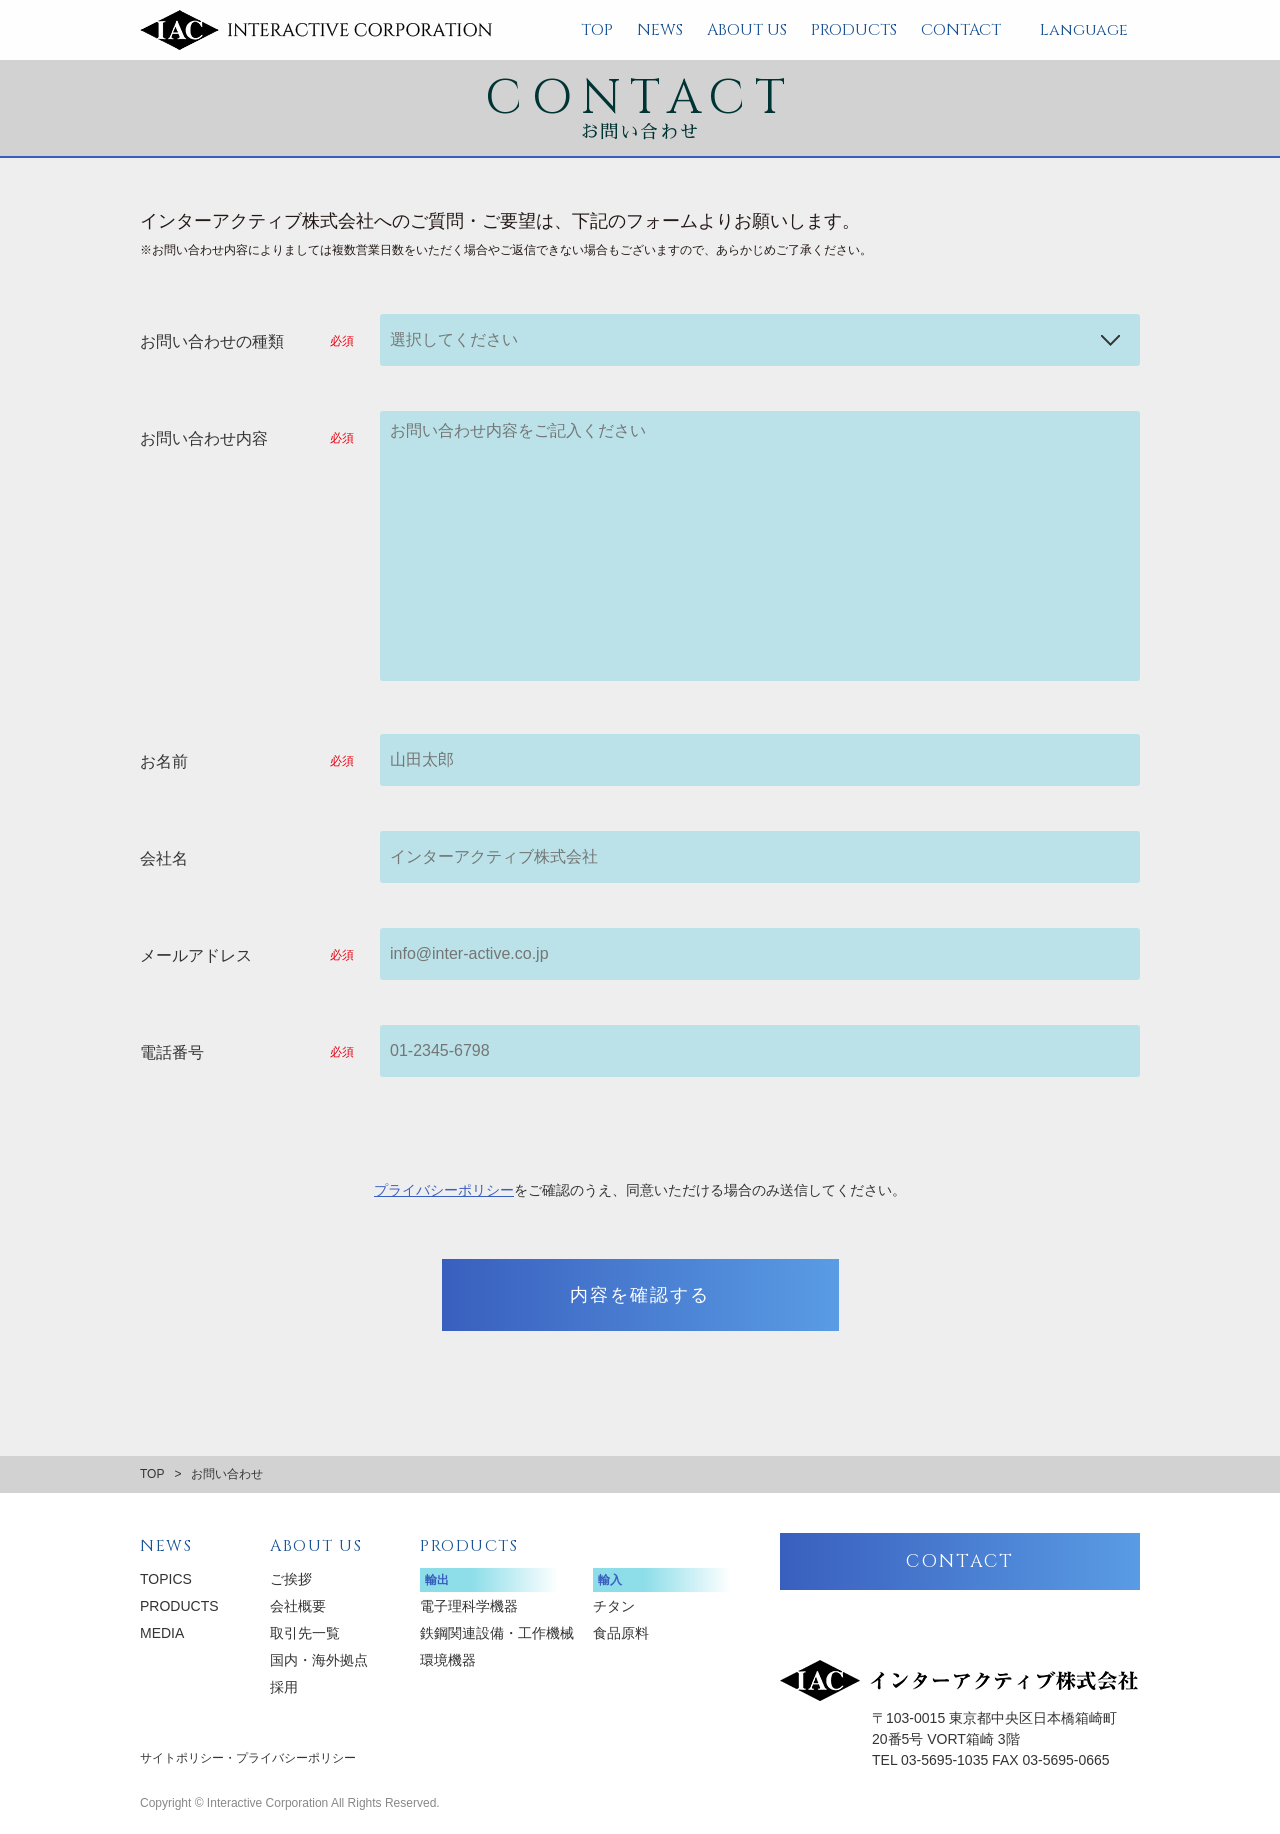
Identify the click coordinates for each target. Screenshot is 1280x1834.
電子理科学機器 (469, 1606)
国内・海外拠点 (319, 1660)
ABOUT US (747, 30)
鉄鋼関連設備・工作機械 (497, 1633)
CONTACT (961, 30)
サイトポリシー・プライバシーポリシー (248, 1758)
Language (1084, 30)
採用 (284, 1687)
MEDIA (162, 1633)
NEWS (660, 30)
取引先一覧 (305, 1633)
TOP (597, 30)
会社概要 (298, 1606)
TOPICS (166, 1579)
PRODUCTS (854, 30)
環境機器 (448, 1660)
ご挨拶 (291, 1579)
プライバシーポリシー (444, 1190)
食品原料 (621, 1633)
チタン (614, 1606)
